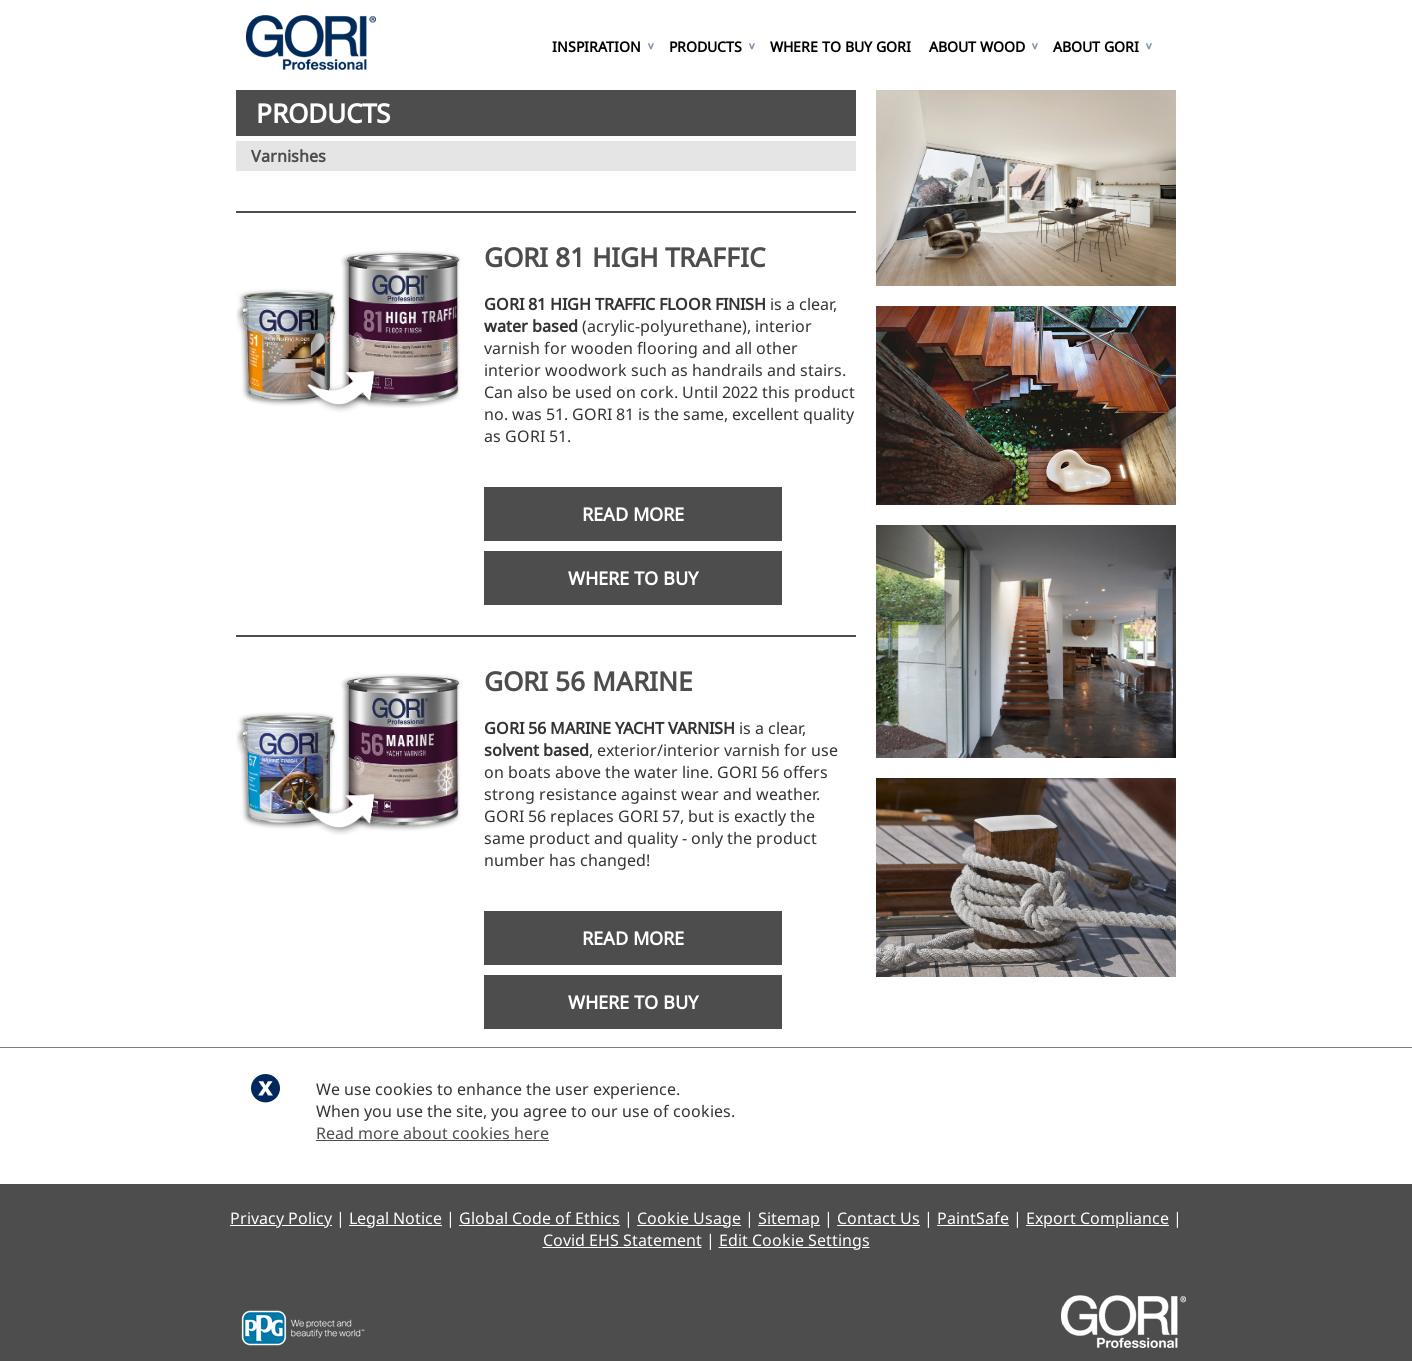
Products (705, 46)
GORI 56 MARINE (588, 681)
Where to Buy (633, 578)
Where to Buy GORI (840, 46)
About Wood (977, 46)
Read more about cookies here (432, 1133)
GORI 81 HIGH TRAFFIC (624, 257)
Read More (633, 514)
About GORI (1096, 46)
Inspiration (596, 46)
